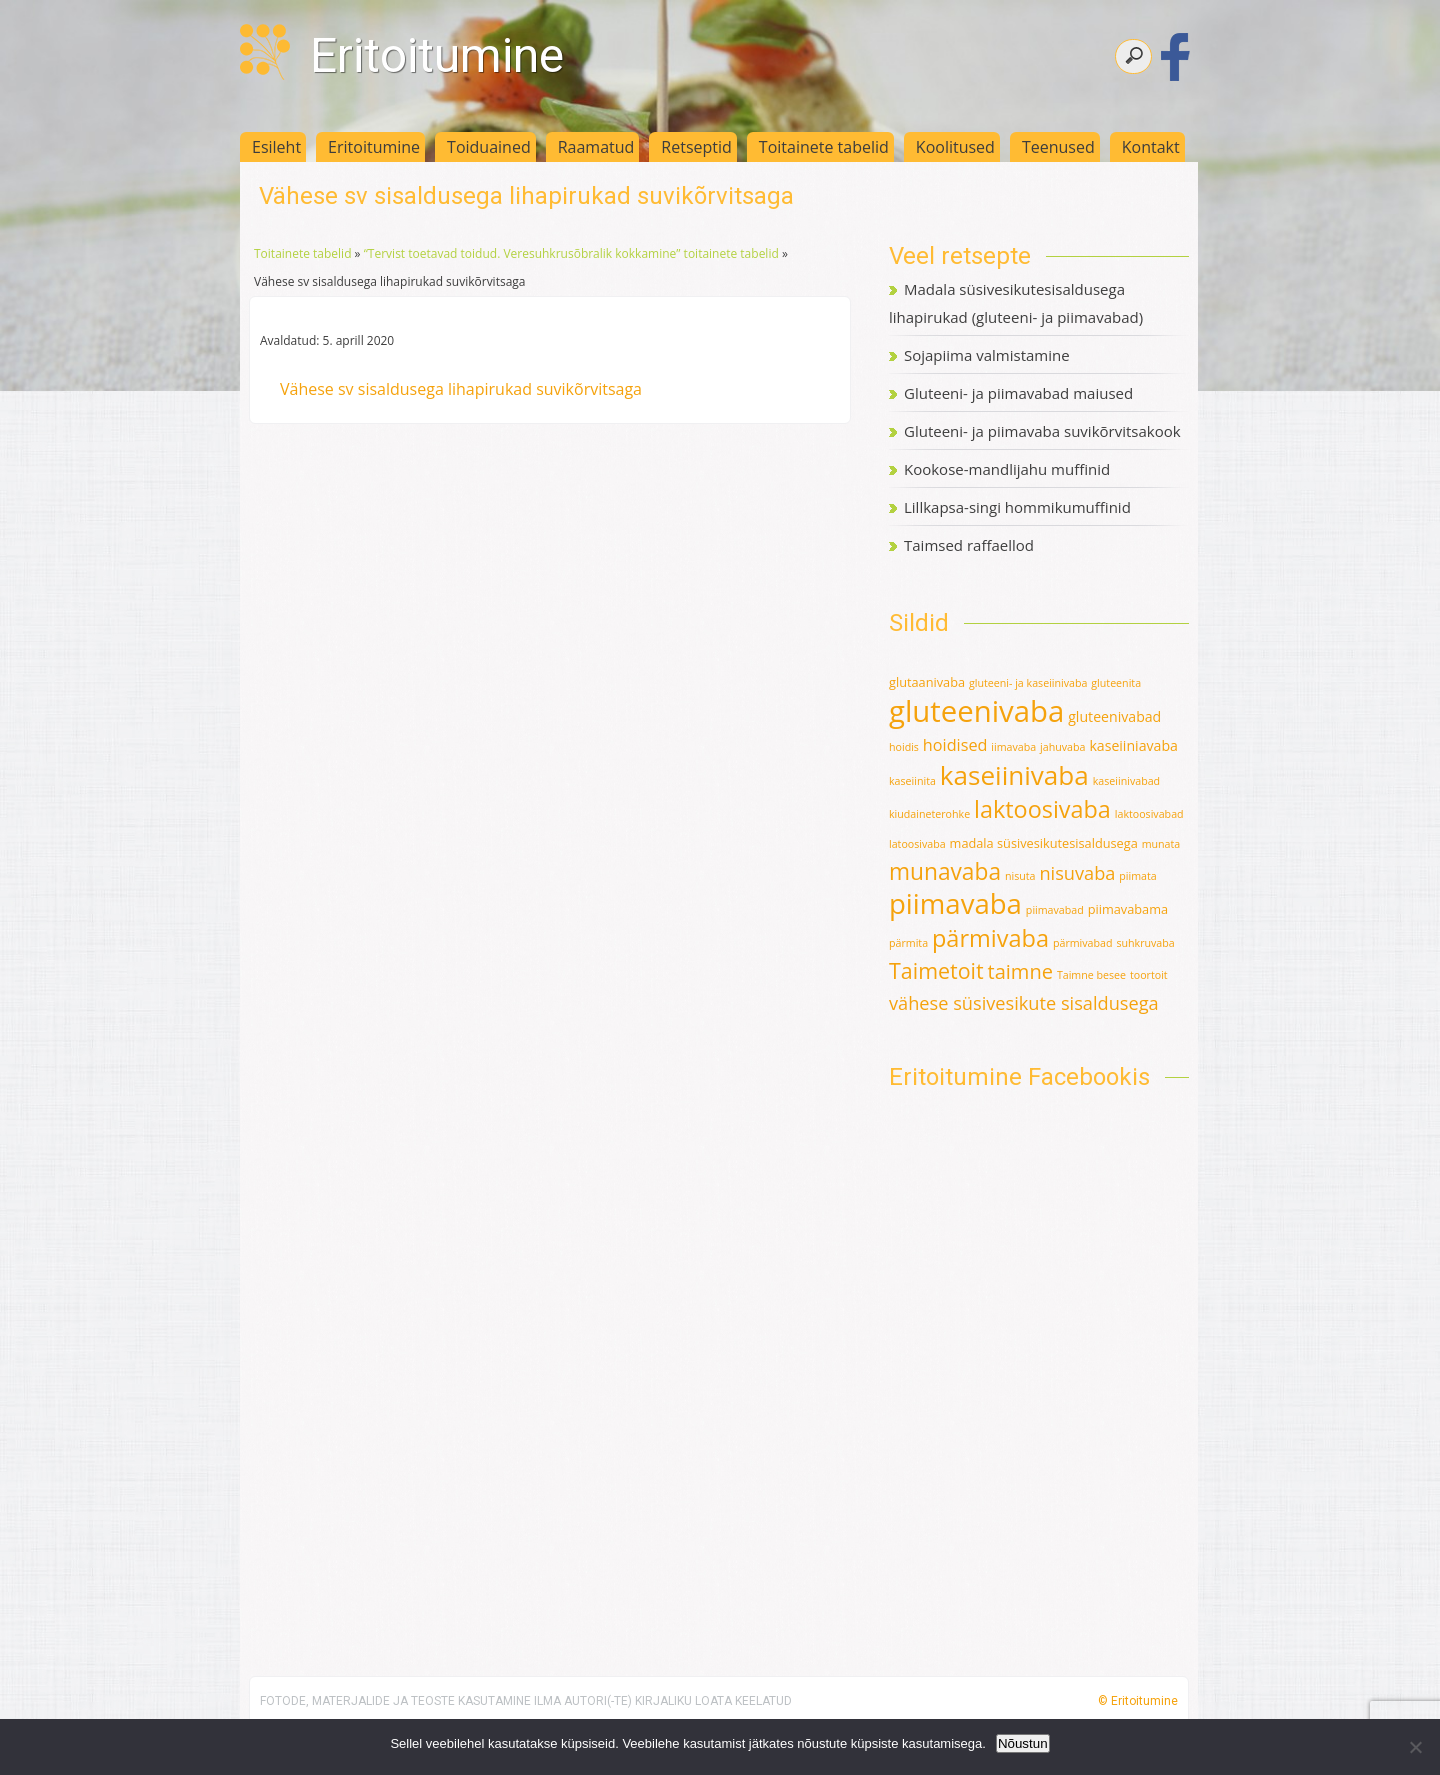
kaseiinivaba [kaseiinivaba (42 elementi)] (1014, 775)
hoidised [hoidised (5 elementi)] (955, 745)
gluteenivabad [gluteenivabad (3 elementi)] (1114, 716)
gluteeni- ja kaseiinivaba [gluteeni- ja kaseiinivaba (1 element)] (1028, 683)
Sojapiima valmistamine (987, 355)
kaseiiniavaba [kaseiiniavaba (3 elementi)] (1133, 745)
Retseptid (696, 147)
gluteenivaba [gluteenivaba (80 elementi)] (976, 711)
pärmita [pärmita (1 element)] (908, 943)
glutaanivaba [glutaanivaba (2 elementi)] (927, 682)
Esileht (276, 147)
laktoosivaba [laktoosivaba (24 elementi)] (1042, 809)
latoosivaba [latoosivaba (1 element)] (917, 844)
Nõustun (1023, 1743)
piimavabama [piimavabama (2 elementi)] (1128, 909)
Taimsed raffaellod (969, 545)
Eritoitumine (437, 55)
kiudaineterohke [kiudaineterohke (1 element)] (929, 814)
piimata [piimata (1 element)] (1137, 876)
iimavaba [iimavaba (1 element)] (1013, 747)
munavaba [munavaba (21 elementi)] (945, 871)
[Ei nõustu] (1415, 1747)
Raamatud (596, 147)
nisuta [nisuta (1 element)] (1020, 876)
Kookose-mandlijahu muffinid (1007, 469)
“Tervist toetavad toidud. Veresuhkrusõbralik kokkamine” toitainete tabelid (571, 253)
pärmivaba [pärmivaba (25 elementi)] (990, 938)
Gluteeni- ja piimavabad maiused (1018, 393)
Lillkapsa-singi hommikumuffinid (1017, 507)
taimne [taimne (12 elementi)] (1020, 971)
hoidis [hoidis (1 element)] (904, 747)
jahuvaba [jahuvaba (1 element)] (1062, 747)
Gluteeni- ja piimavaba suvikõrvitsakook (1042, 431)
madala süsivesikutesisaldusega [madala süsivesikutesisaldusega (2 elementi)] (1044, 843)
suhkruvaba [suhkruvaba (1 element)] (1145, 943)
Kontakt (1151, 147)
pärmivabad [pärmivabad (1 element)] (1083, 943)
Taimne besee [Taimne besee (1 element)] (1091, 975)
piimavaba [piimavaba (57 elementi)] (955, 903)
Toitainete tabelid (824, 147)
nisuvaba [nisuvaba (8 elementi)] (1077, 873)
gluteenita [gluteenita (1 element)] (1116, 683)
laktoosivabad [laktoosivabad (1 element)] (1149, 814)
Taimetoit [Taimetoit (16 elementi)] (936, 970)
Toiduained (489, 147)
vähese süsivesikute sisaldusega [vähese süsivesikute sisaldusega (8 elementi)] (1024, 1003)
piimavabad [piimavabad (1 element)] (1055, 910)
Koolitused (955, 147)
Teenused (1058, 147)
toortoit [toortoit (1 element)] (1149, 975)
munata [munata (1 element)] (1161, 844)
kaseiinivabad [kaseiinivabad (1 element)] (1126, 781)
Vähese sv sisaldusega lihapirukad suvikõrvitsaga (461, 389)
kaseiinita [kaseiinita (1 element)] (912, 781)
